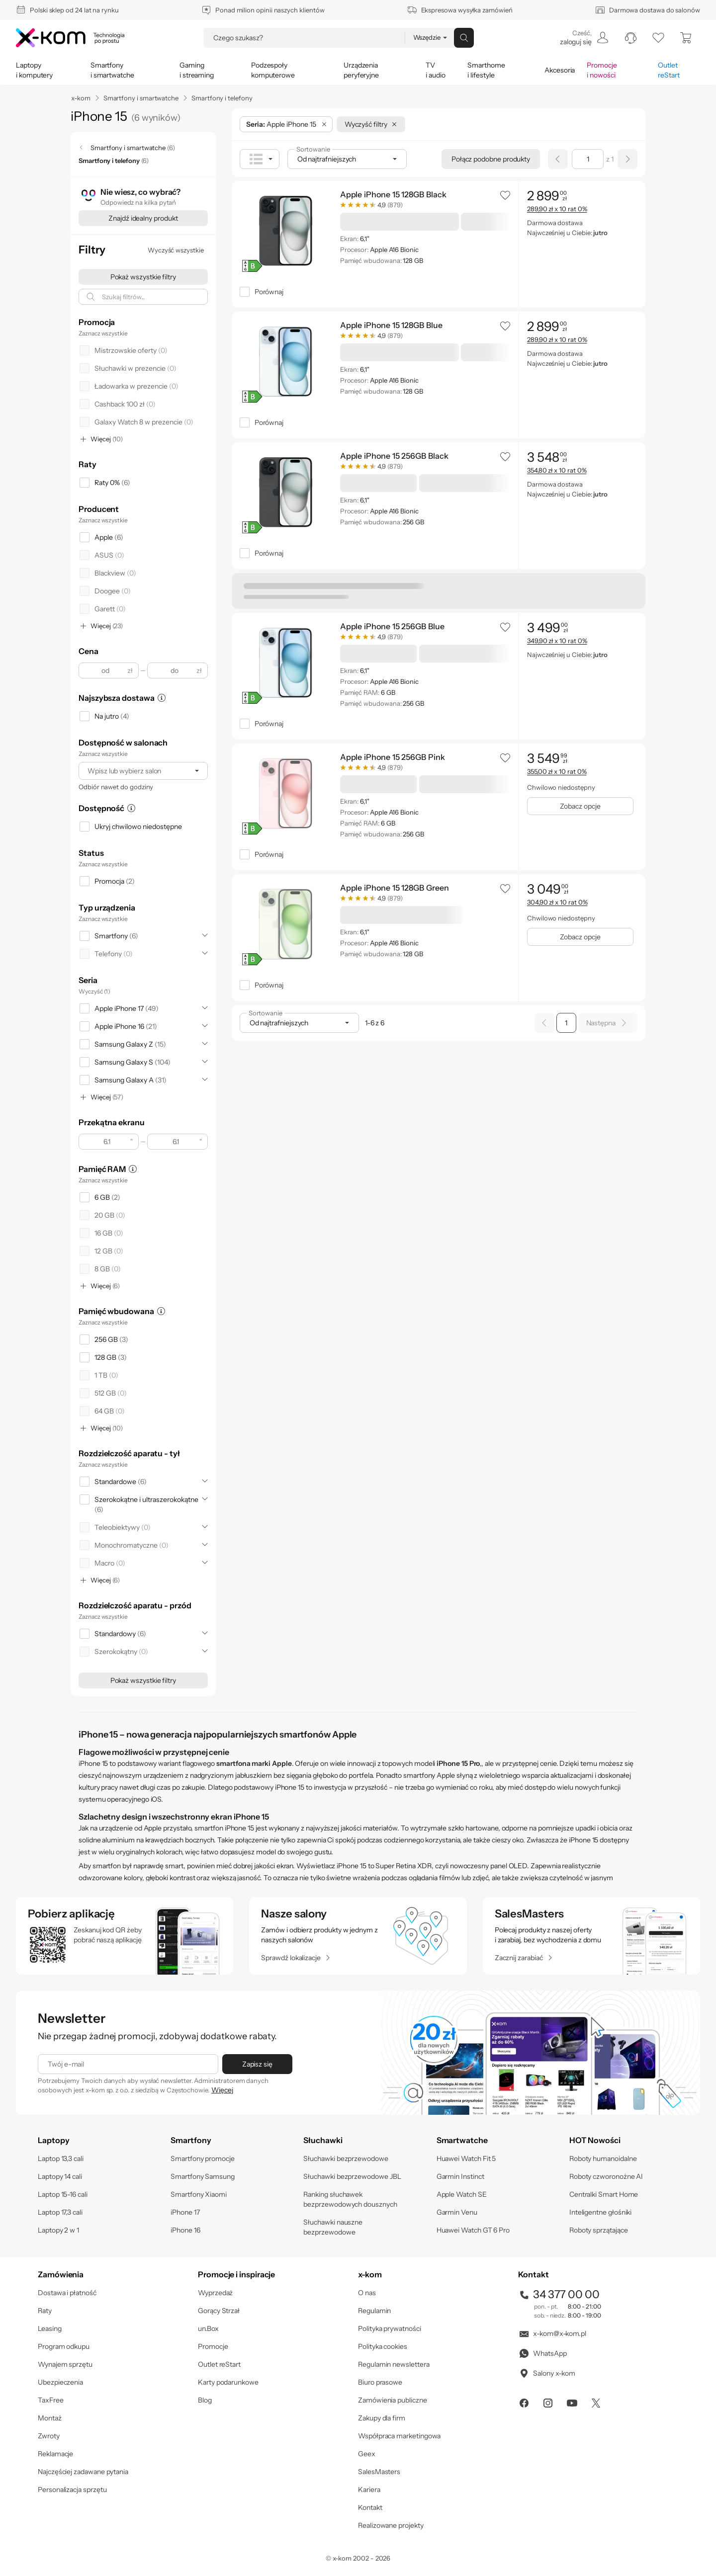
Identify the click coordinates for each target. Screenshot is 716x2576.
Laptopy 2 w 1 (58, 2230)
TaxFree (51, 2400)
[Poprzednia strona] (558, 159)
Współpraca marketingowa (399, 2435)
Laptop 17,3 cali (60, 2212)
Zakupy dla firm (381, 2417)
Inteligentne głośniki (600, 2212)
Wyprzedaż (215, 2292)
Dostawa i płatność (67, 2292)
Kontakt (370, 2507)
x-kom (80, 98)
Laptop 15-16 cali (63, 2194)
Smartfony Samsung (203, 2176)
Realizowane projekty (391, 2525)
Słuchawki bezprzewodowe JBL (352, 2176)
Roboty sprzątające (598, 2230)
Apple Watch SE (462, 2194)
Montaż (50, 2417)
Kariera (369, 2489)
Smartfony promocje (203, 2158)
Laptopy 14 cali (60, 2176)
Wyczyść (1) (94, 991)
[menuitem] (584, 38)
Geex (366, 2453)
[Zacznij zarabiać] (524, 1958)
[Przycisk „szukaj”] (464, 38)
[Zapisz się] (257, 2064)
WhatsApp (542, 2353)
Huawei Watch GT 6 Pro (473, 2230)
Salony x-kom (546, 2373)
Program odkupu (64, 2346)
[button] (505, 195)
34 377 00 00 (559, 2294)
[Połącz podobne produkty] (491, 159)
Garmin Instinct (460, 2176)
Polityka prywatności (389, 2328)
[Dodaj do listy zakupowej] (505, 195)
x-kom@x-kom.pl (552, 2333)
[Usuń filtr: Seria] (324, 124)
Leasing (50, 2328)
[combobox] (143, 771)
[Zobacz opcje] (580, 806)
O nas (367, 2292)
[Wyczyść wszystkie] (176, 250)
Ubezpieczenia (60, 2382)
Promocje (213, 2346)
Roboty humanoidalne (603, 2158)
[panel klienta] (584, 38)
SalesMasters (379, 2471)
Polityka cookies (382, 2346)
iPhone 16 (185, 2230)
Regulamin (374, 2310)
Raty (45, 2310)
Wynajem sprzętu (65, 2364)
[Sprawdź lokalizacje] (296, 1958)
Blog (205, 2400)
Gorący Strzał (219, 2310)
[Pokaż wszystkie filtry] (143, 277)
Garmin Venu (457, 2212)
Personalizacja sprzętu (72, 2489)
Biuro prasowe (380, 2382)
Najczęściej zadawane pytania (83, 2471)
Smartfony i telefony (222, 98)
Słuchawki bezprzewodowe (345, 2158)
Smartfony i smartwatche (141, 98)
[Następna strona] (627, 159)
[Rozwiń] (205, 935)
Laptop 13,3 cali (61, 2158)
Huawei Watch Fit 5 (466, 2158)
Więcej (222, 2089)
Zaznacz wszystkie (103, 333)
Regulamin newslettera (394, 2364)
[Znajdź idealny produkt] (143, 218)
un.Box (208, 2328)
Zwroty (49, 2435)
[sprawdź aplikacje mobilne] (124, 1936)
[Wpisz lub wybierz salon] (134, 770)
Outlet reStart (219, 2364)
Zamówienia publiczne (392, 2400)
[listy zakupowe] (658, 38)
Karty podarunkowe (228, 2382)
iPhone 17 (185, 2212)
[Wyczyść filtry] (371, 124)
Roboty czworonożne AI (606, 2176)
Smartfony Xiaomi (199, 2194)
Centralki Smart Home (603, 2194)
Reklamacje (55, 2453)
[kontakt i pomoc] (630, 38)
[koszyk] (686, 38)
